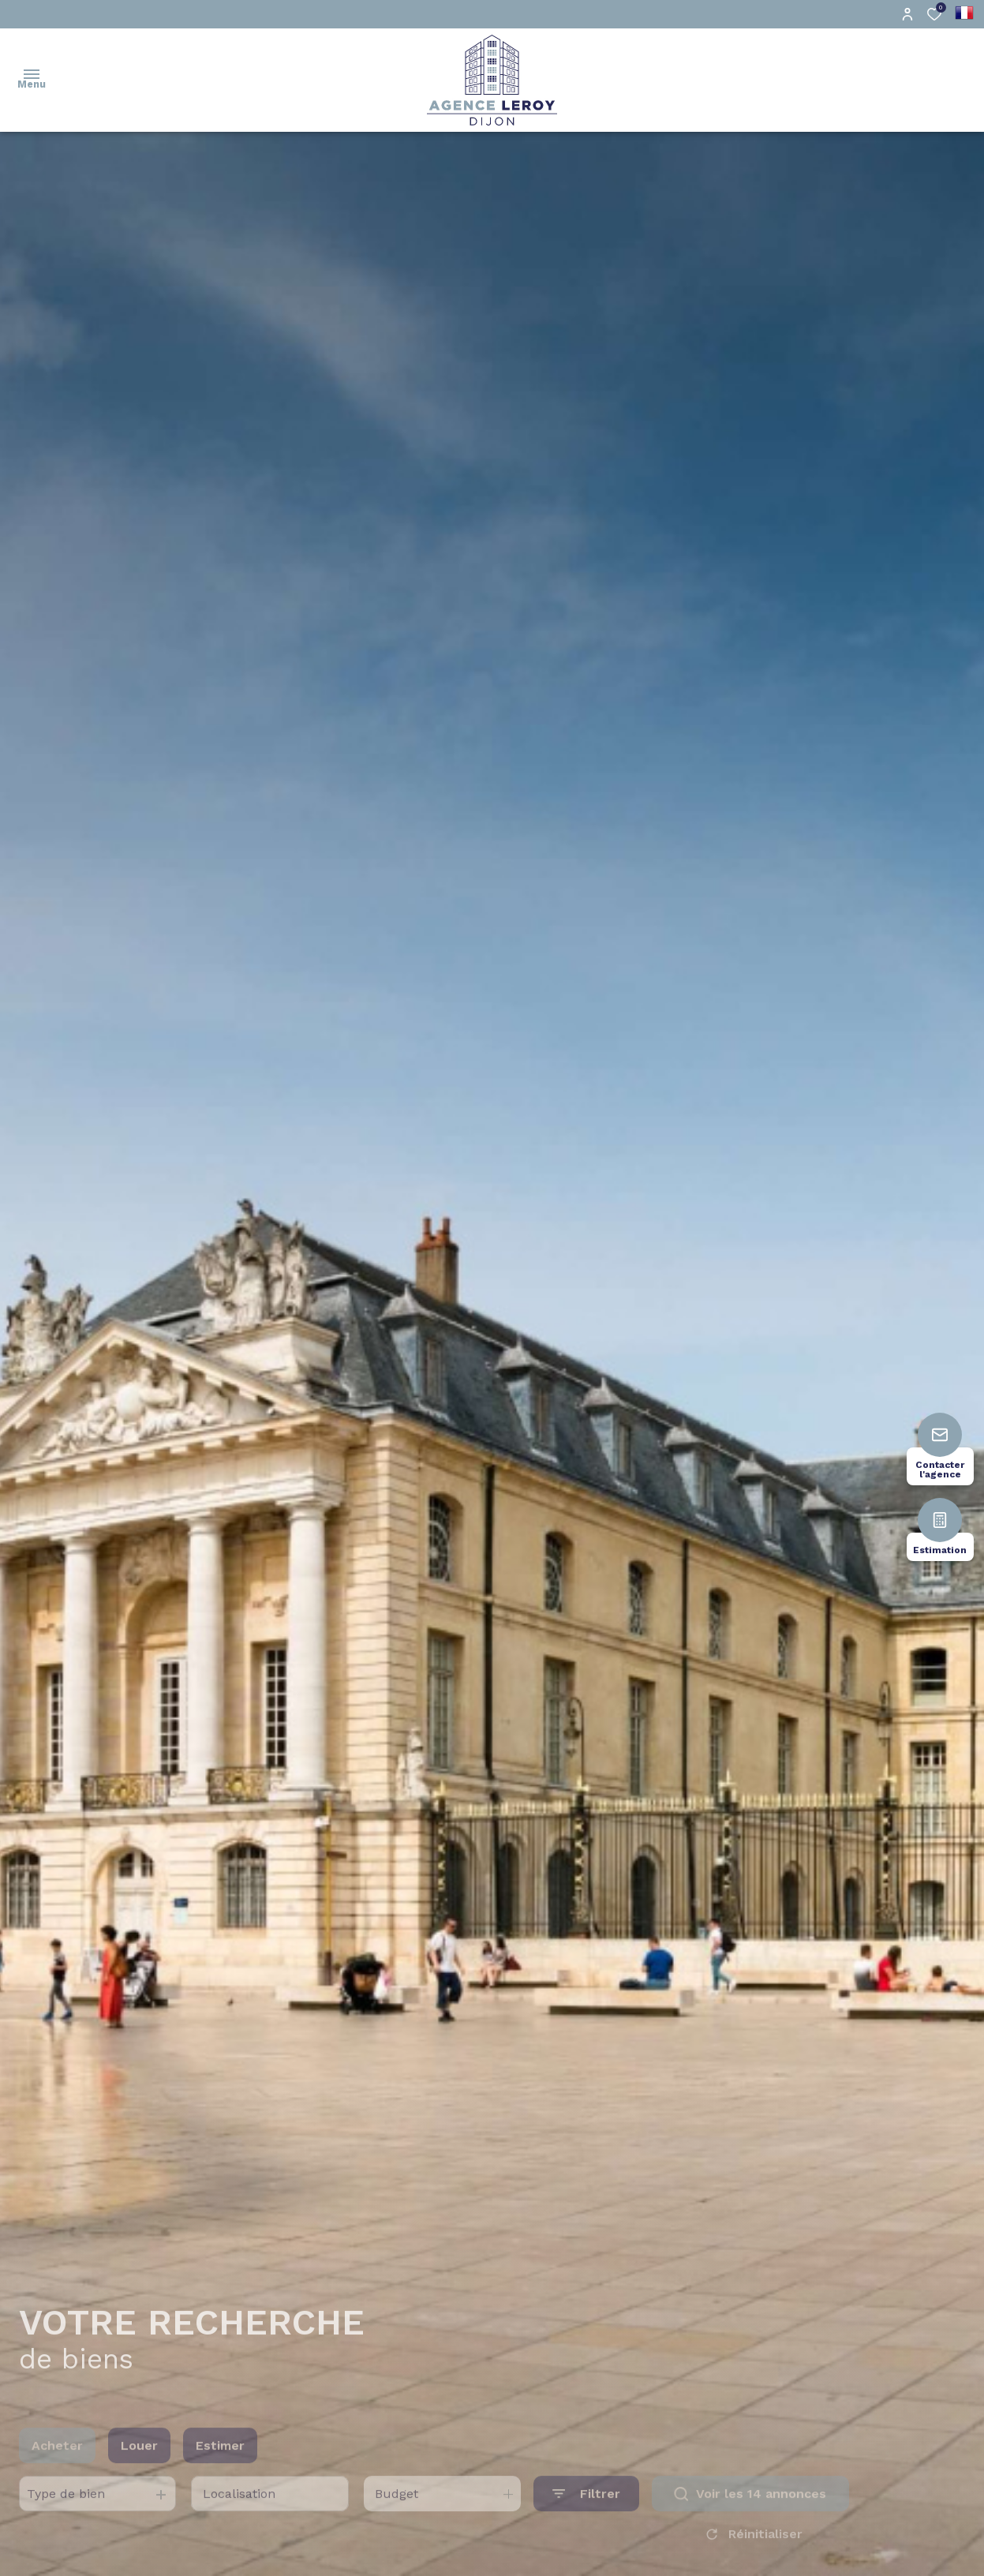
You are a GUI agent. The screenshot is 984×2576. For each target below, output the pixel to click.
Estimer (220, 2464)
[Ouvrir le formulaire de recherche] (586, 2513)
